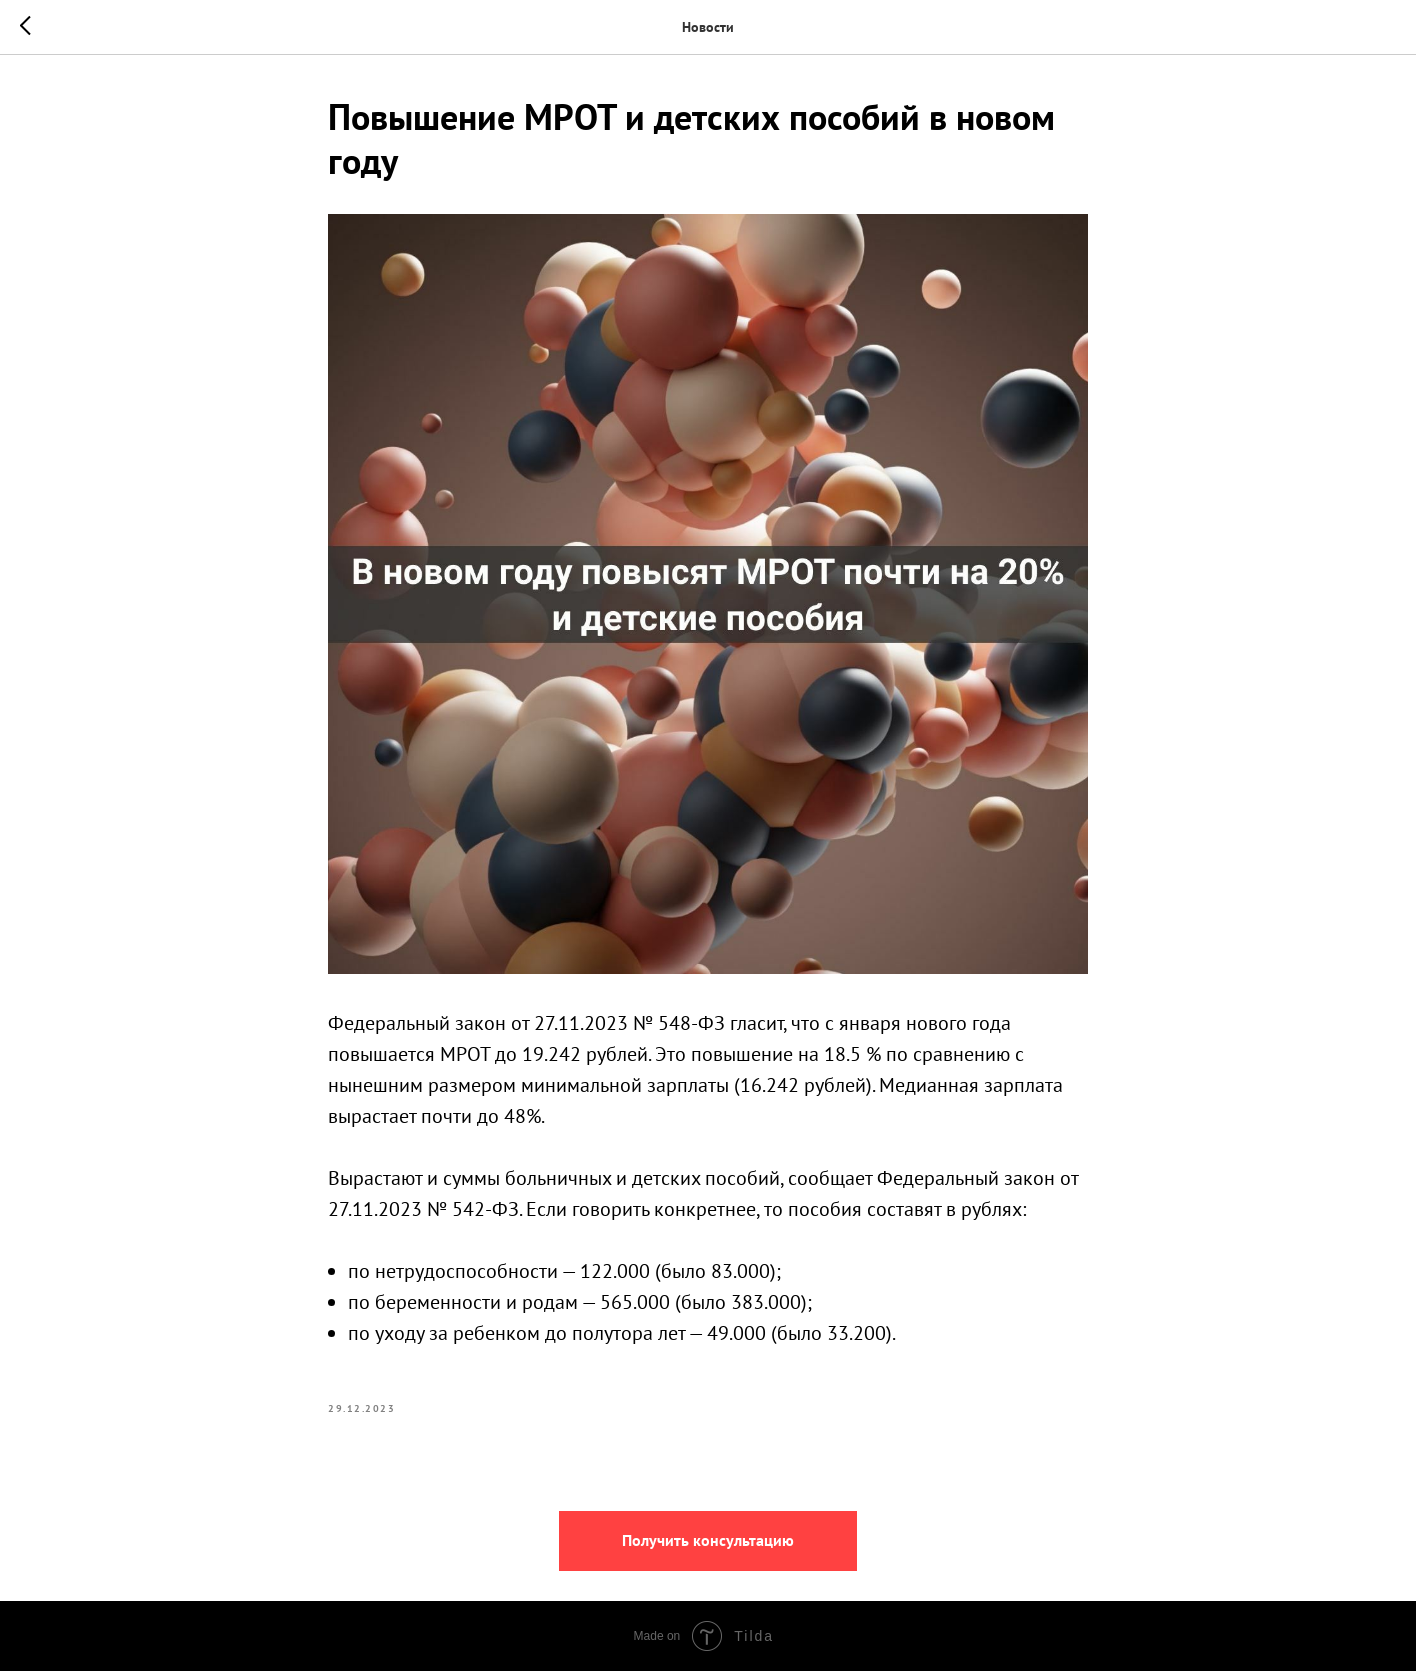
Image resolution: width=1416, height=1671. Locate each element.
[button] (708, 1541)
